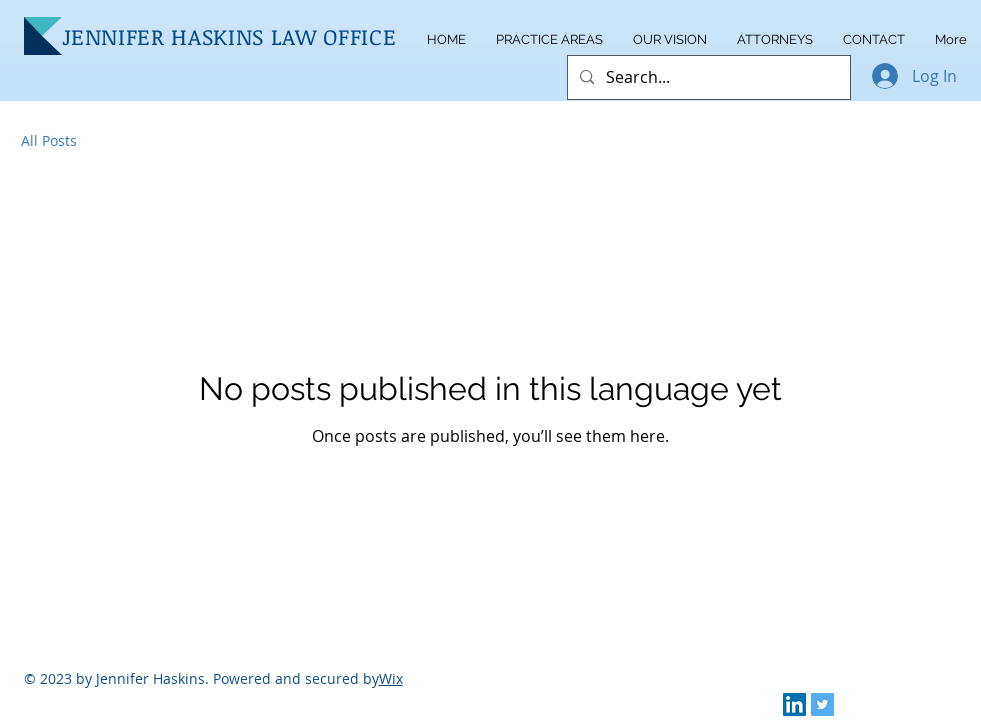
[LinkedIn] (794, 704)
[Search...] (707, 77)
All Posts (49, 140)
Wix (391, 678)
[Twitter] (822, 704)
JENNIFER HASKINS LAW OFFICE (229, 36)
